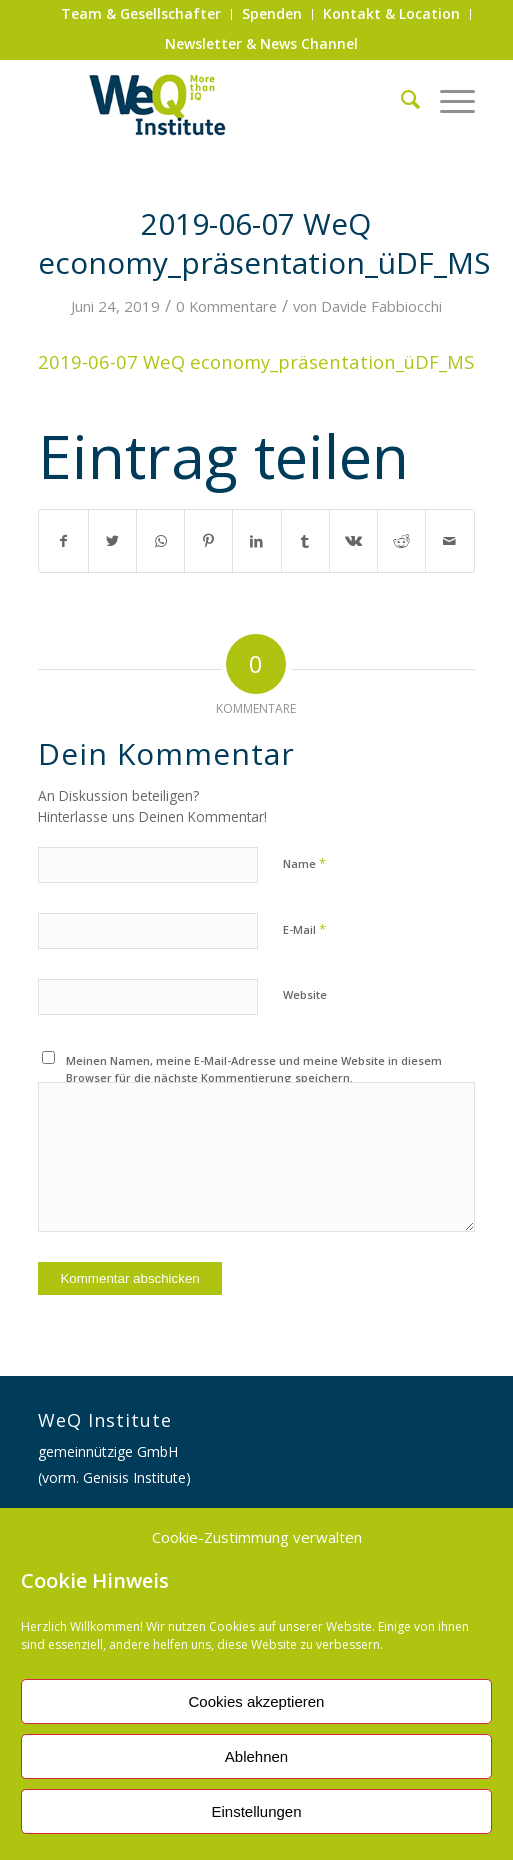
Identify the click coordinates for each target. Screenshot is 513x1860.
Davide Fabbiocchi (381, 306)
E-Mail (304, 929)
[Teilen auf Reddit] (401, 541)
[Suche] (400, 99)
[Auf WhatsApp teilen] (160, 541)
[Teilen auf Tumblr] (305, 541)
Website (305, 994)
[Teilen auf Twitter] (112, 541)
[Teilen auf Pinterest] (208, 541)
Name (304, 863)
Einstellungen (256, 1811)
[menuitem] (141, 14)
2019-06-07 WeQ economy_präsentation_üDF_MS (256, 361)
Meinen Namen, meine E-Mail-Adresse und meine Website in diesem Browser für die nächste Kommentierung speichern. (254, 1069)
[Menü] (447, 99)
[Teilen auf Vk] (353, 541)
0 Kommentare (226, 306)
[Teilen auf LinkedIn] (256, 541)
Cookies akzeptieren (257, 1701)
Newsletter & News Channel (261, 43)
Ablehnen (256, 1756)
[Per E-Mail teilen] (449, 541)
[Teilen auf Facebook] (63, 541)
